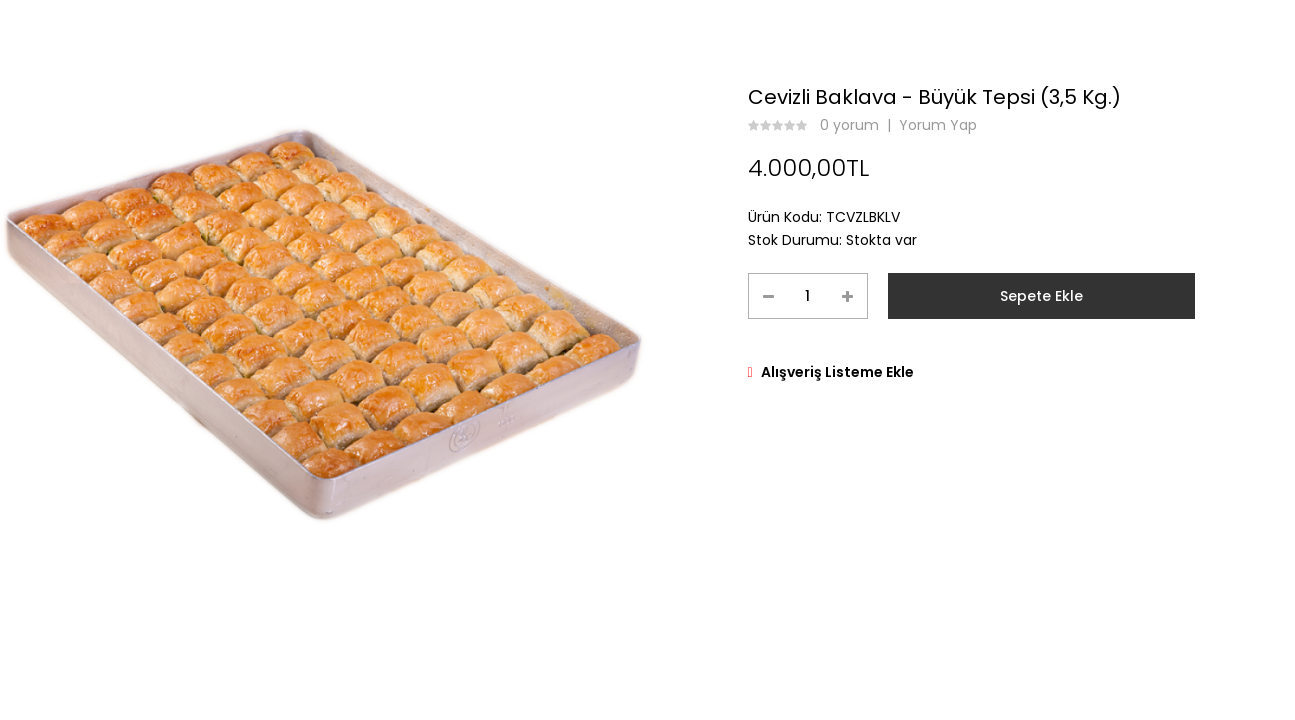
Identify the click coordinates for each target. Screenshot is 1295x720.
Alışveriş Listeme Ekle (837, 372)
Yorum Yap (938, 125)
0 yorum (849, 125)
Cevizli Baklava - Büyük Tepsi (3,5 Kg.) (934, 97)
